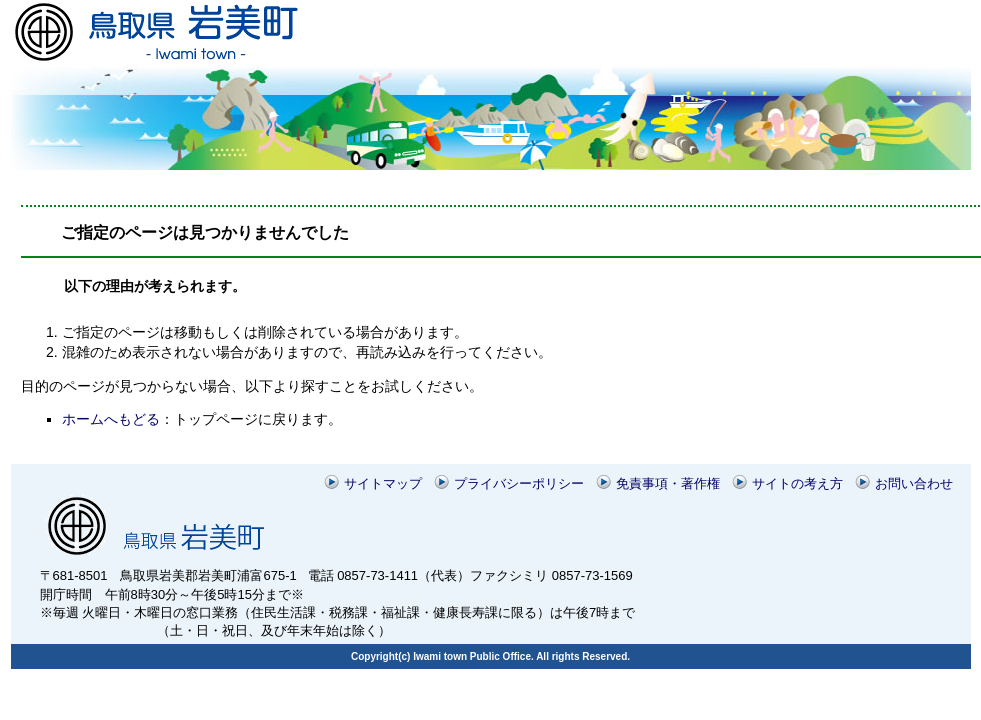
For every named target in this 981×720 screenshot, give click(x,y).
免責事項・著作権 (668, 483)
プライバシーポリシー (519, 483)
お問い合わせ (914, 483)
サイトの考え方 (797, 483)
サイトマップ (383, 483)
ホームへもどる (111, 419)
